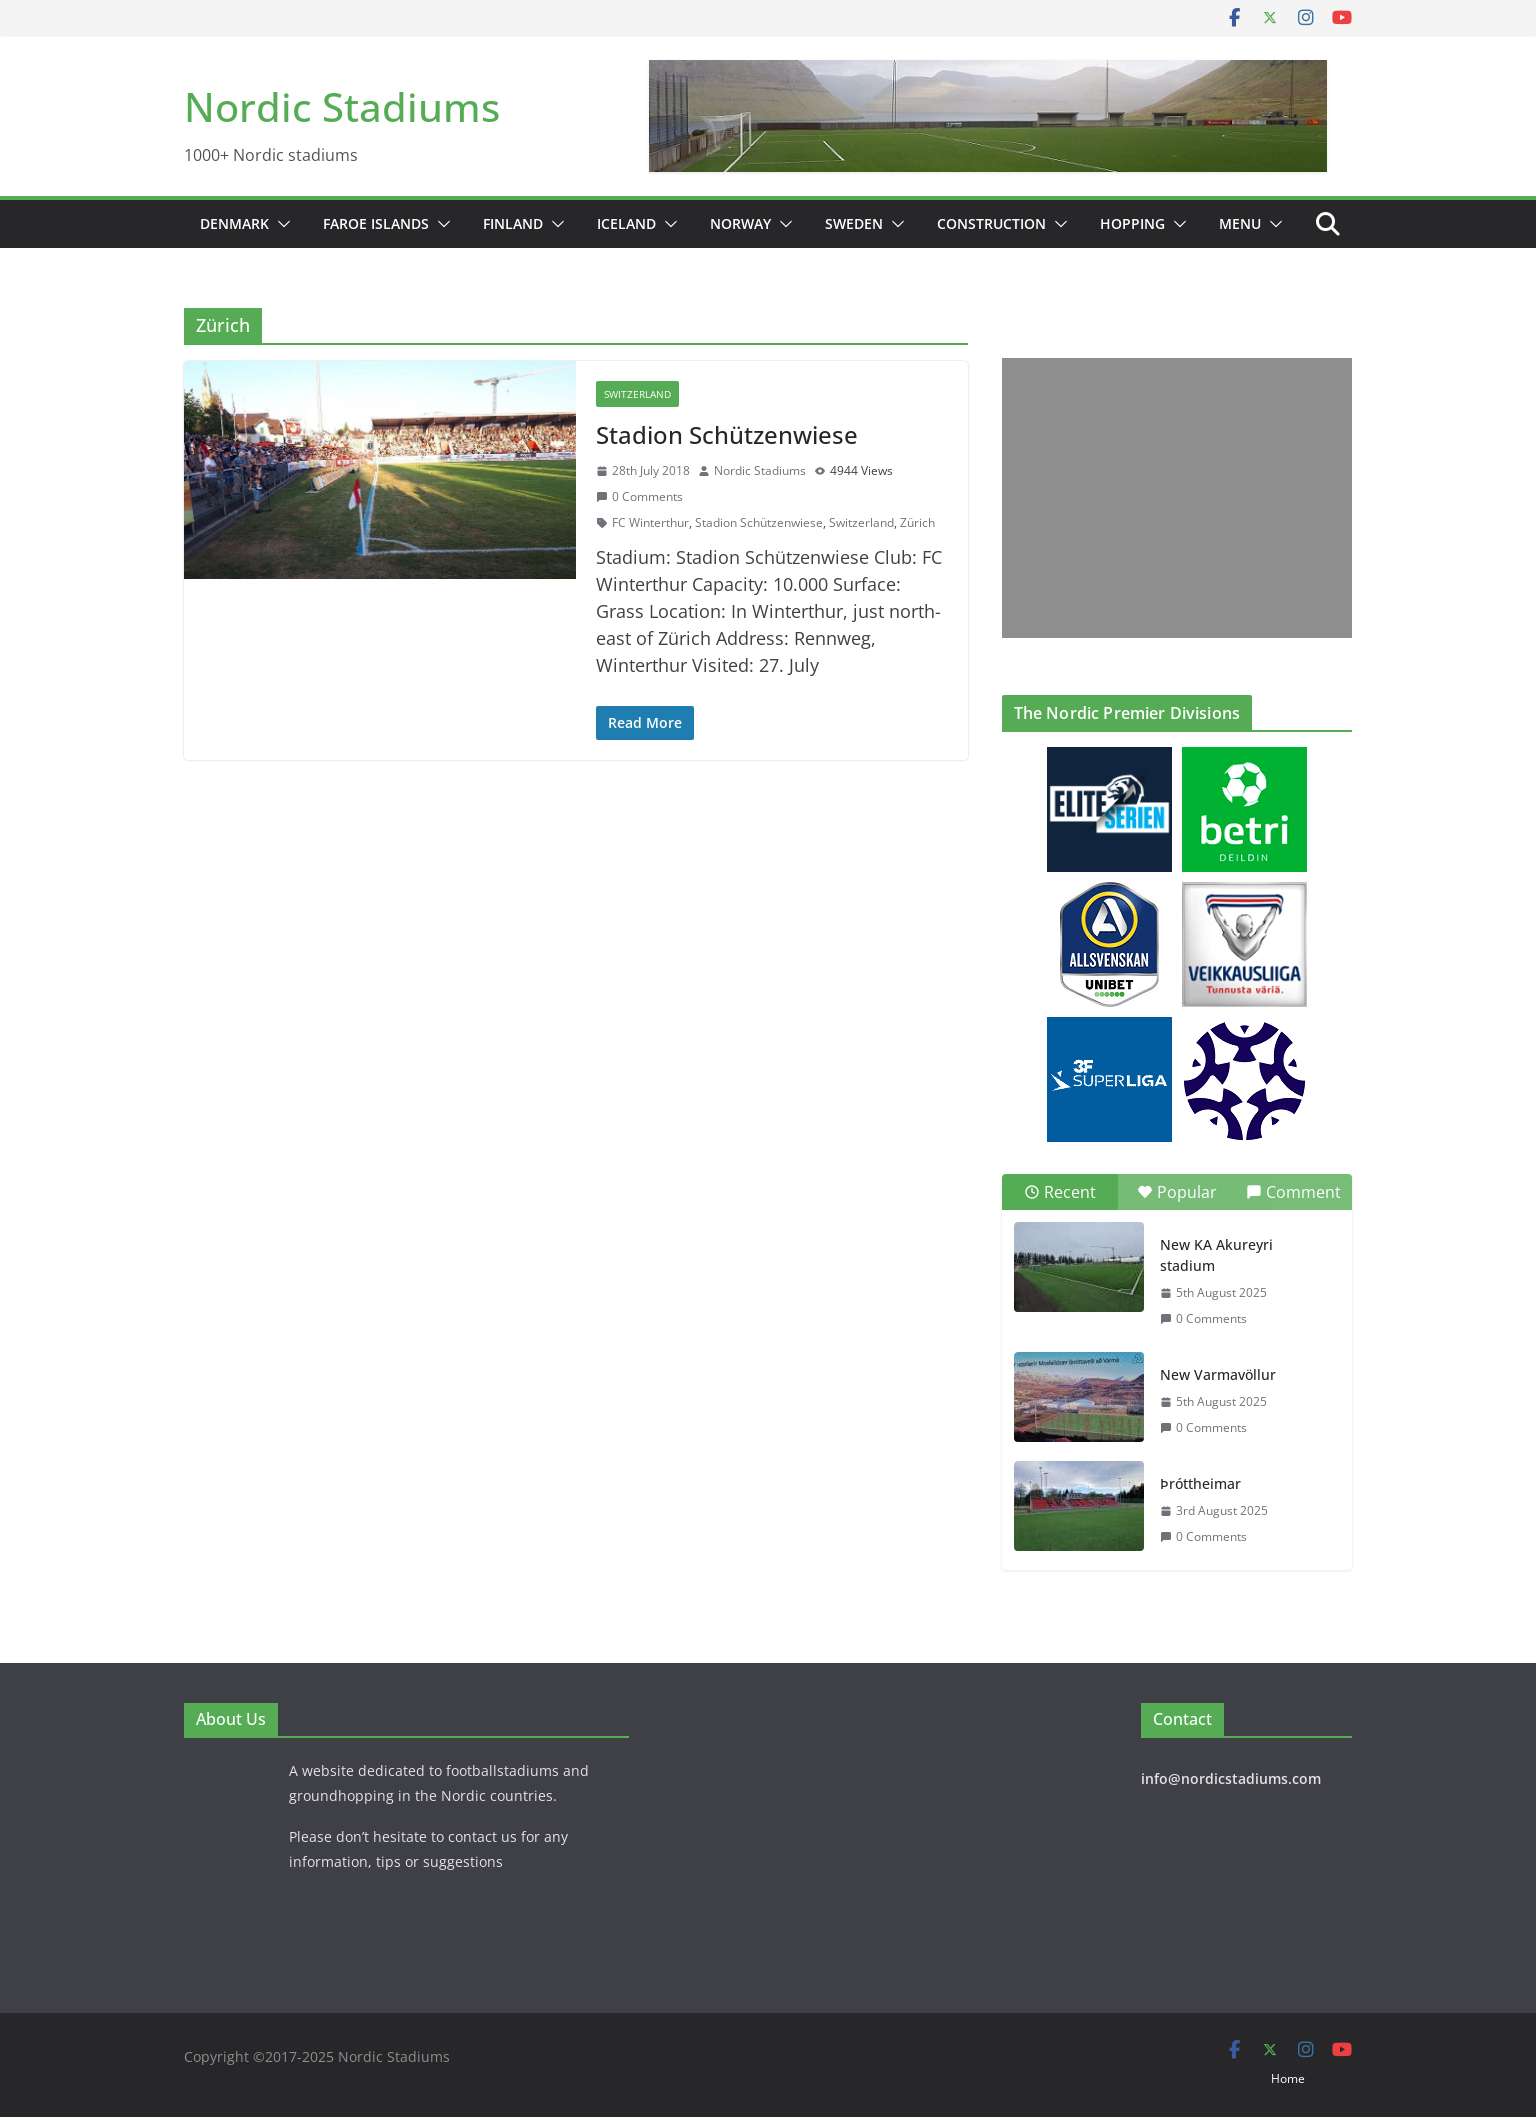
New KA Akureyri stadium (1216, 1255)
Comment (1293, 1192)
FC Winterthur (650, 522)
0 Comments (639, 496)
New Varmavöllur (1218, 1374)
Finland (513, 223)
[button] (280, 224)
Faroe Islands (376, 223)
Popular (1177, 1192)
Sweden (854, 223)
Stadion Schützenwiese (727, 434)
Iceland (626, 223)
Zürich (917, 522)
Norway (740, 223)
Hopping (1132, 223)
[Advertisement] (1172, 498)
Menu (1240, 223)
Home (1288, 2078)
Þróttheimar (1200, 1483)
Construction (991, 223)
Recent (1060, 1192)
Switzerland (637, 394)
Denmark (234, 223)
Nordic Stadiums (342, 106)
